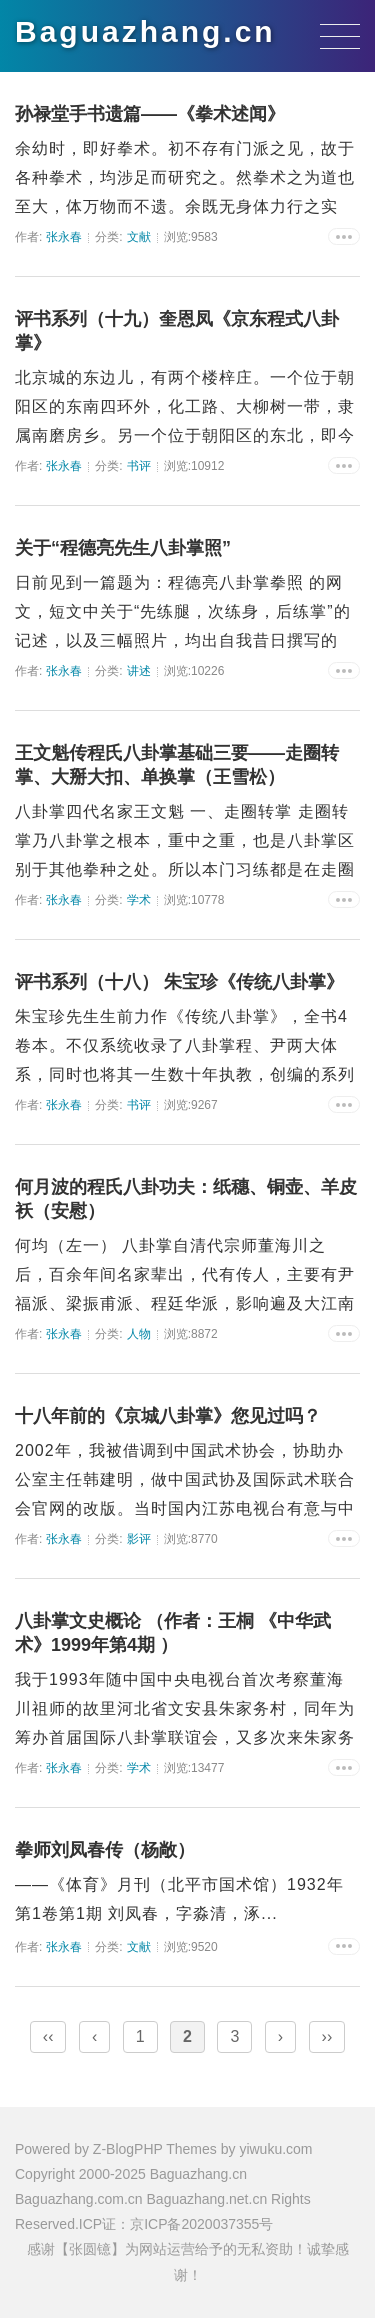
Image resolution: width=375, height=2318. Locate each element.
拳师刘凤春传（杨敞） (105, 1850)
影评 (139, 1539)
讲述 (139, 671)
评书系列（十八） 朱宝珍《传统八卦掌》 (179, 982)
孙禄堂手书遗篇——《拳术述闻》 (150, 114)
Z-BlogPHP (128, 2149)
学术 (139, 900)
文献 (139, 237)
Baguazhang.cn (145, 31)
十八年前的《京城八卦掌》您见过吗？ (168, 1416)
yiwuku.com (275, 2149)
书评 (139, 466)
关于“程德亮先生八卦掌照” (123, 548)
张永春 (64, 237)
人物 (139, 1334)
